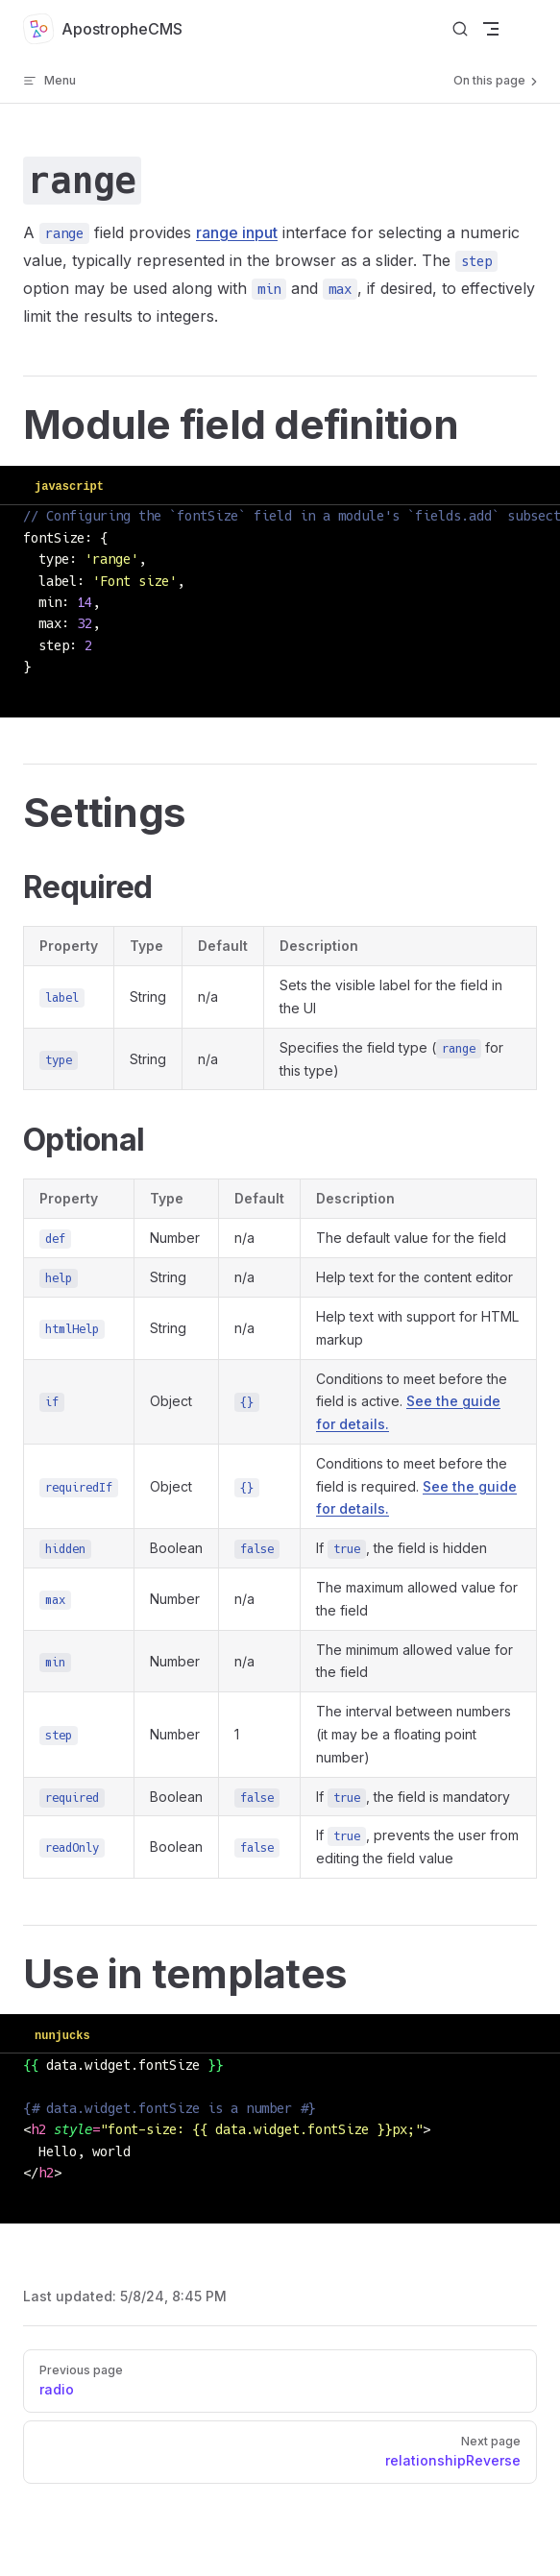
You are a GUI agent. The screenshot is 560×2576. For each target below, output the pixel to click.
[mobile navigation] (491, 28)
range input (237, 232)
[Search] (460, 29)
